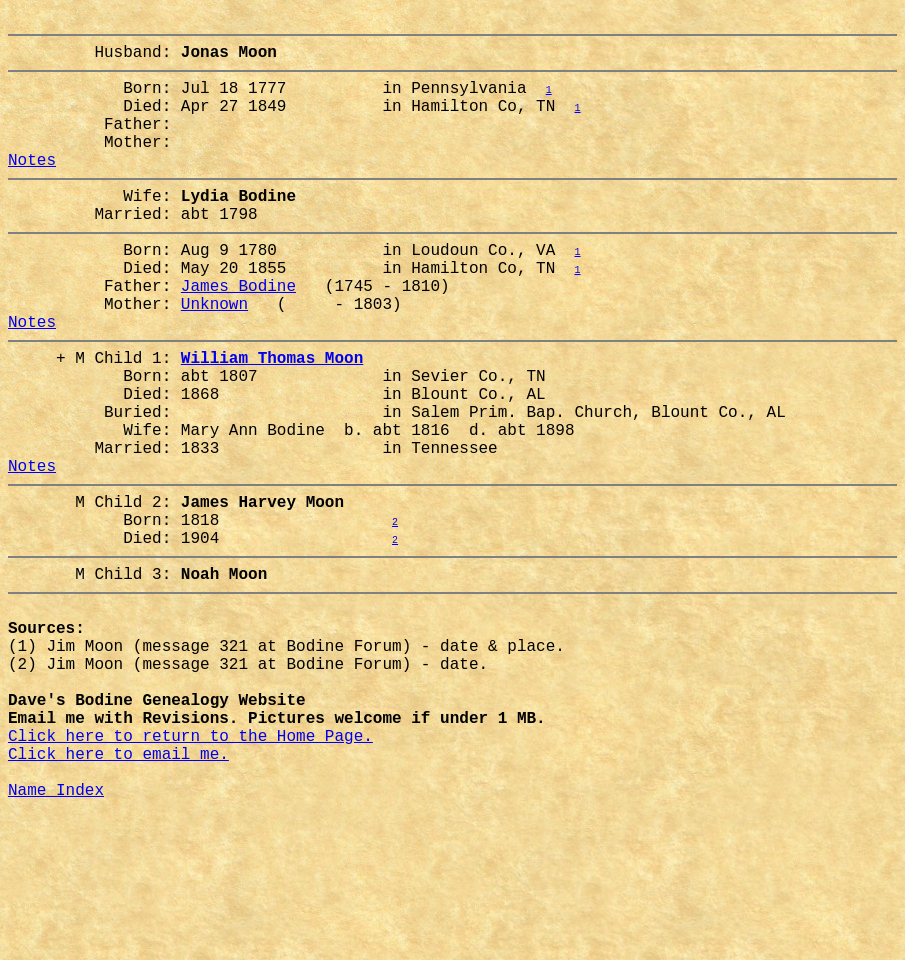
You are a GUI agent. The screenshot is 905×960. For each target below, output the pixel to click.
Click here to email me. (118, 889)
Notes (32, 187)
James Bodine (238, 333)
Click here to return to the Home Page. (190, 867)
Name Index (56, 933)
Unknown (214, 355)
